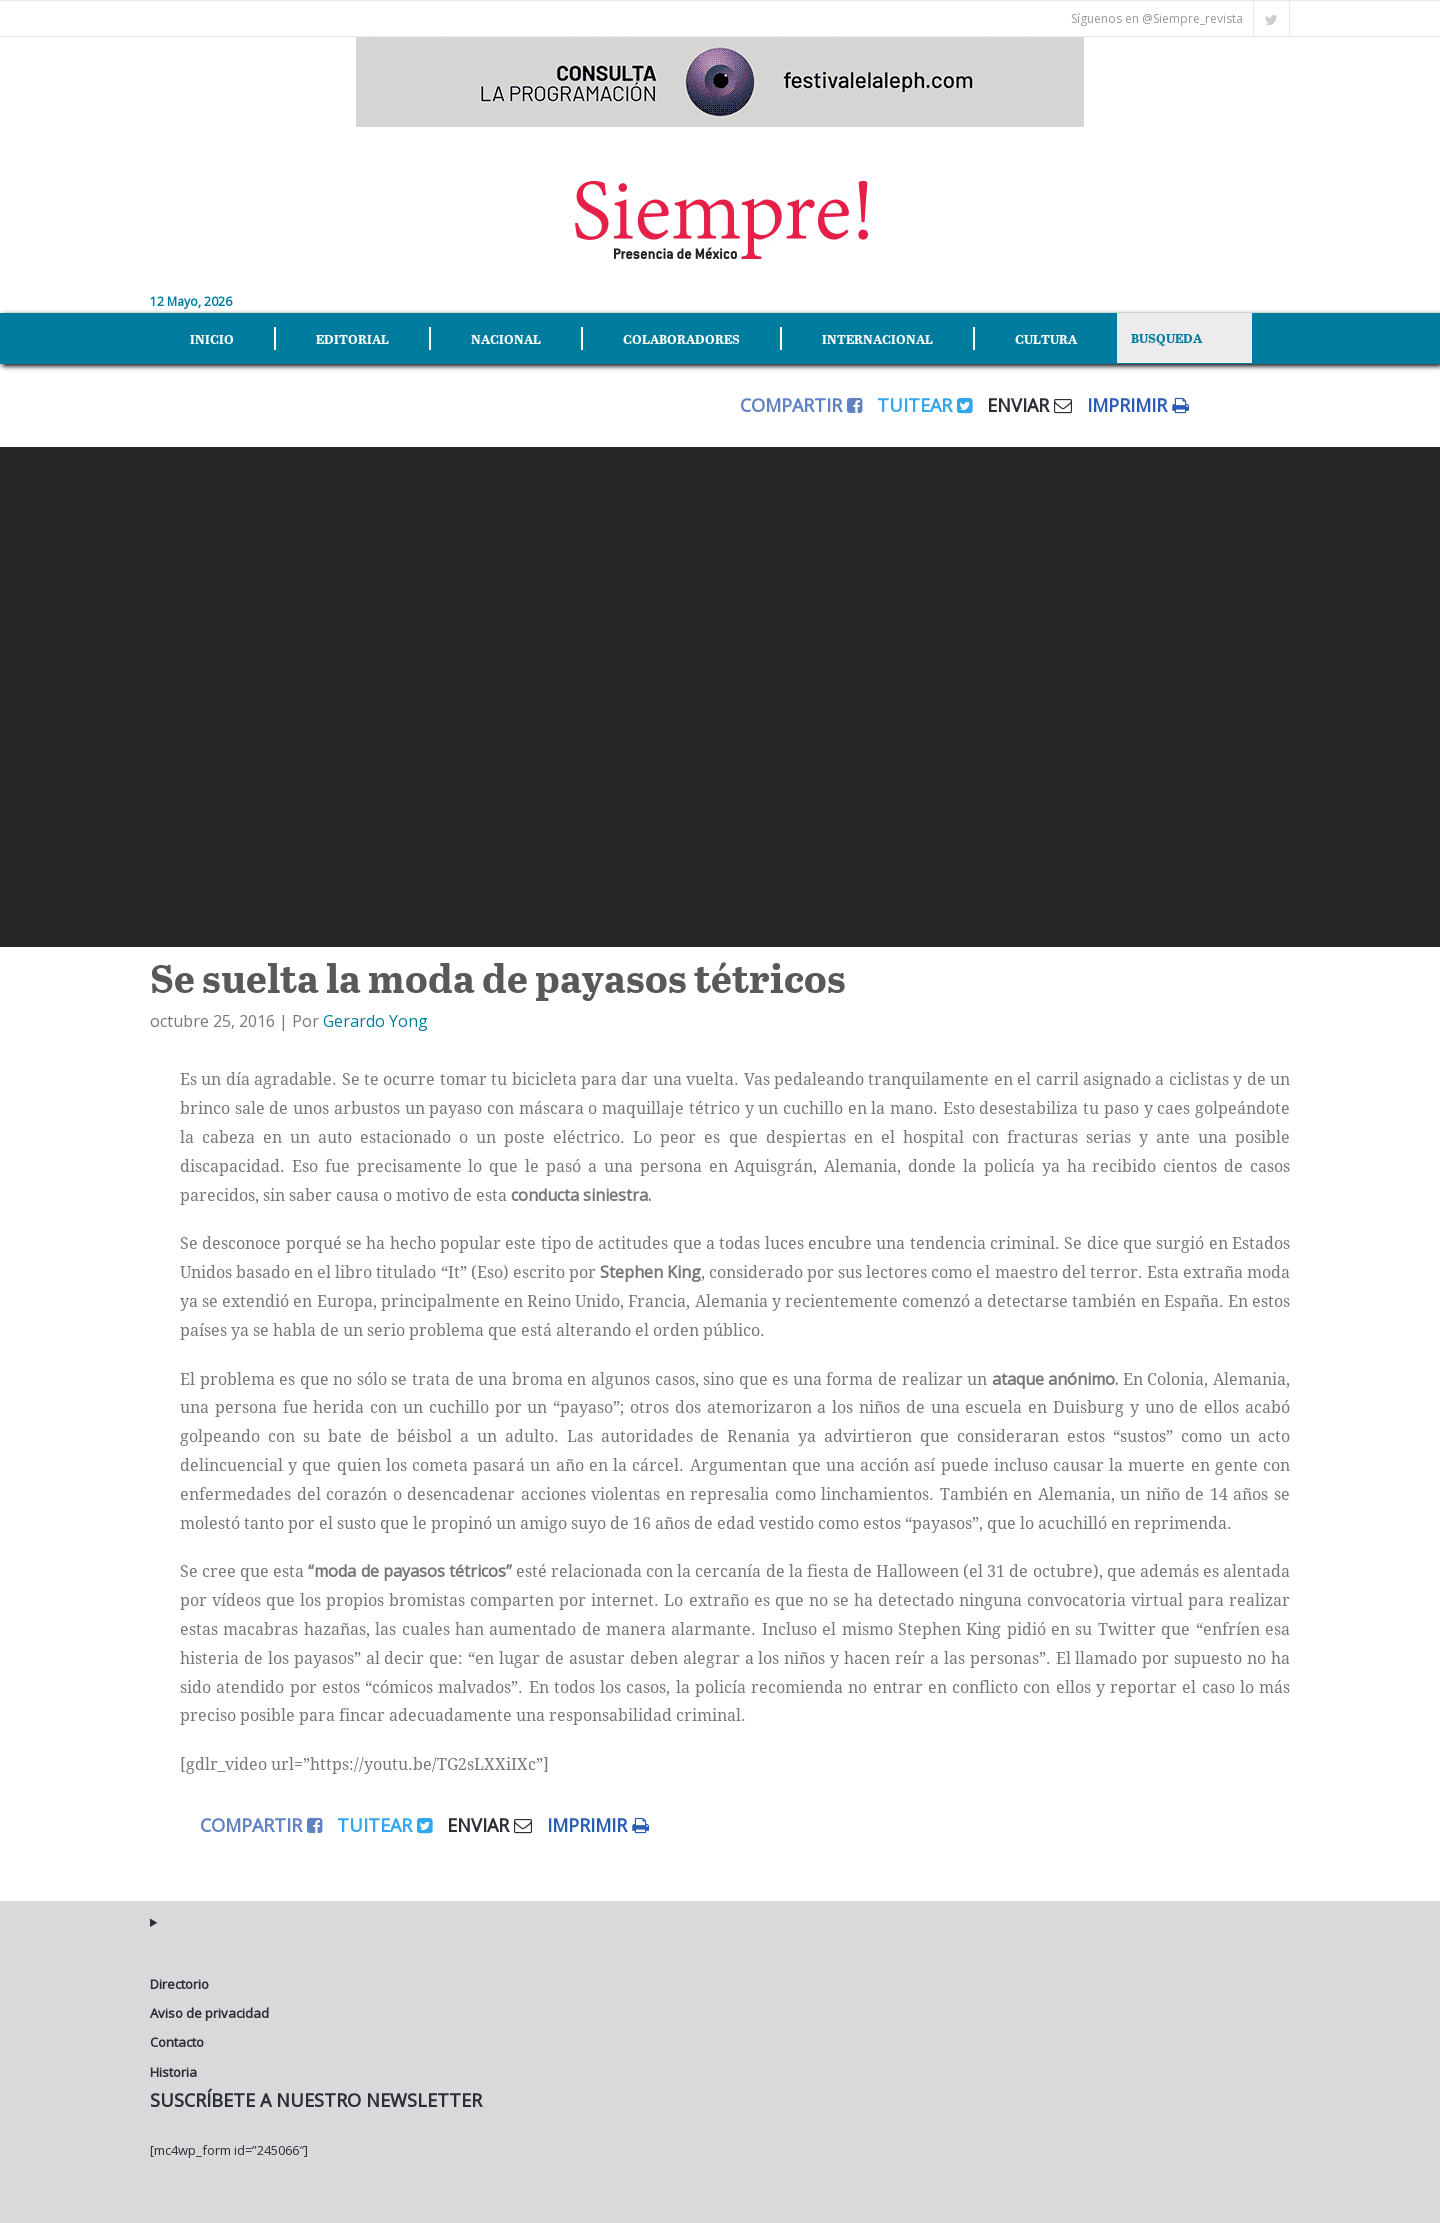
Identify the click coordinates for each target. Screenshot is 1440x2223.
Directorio (179, 1984)
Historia (173, 2072)
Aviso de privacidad (209, 2013)
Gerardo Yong (375, 1021)
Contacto (177, 2042)
